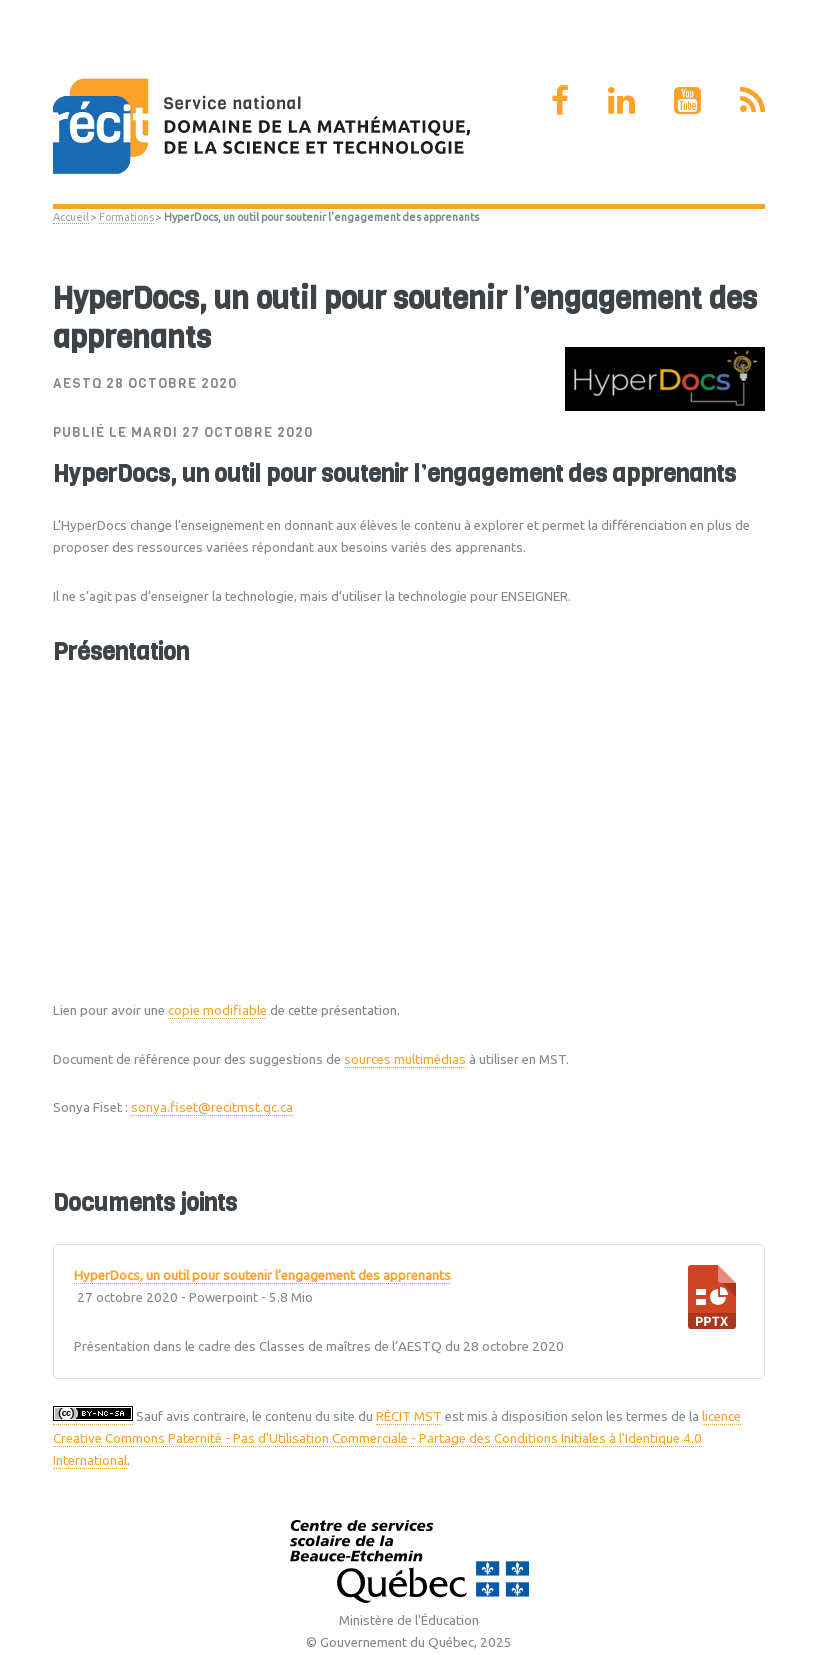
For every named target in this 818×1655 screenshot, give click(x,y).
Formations (126, 217)
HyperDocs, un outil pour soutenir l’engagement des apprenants (262, 1276)
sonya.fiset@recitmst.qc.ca (212, 1107)
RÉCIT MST (409, 1416)
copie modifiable (217, 1010)
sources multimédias (405, 1059)
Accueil (71, 217)
